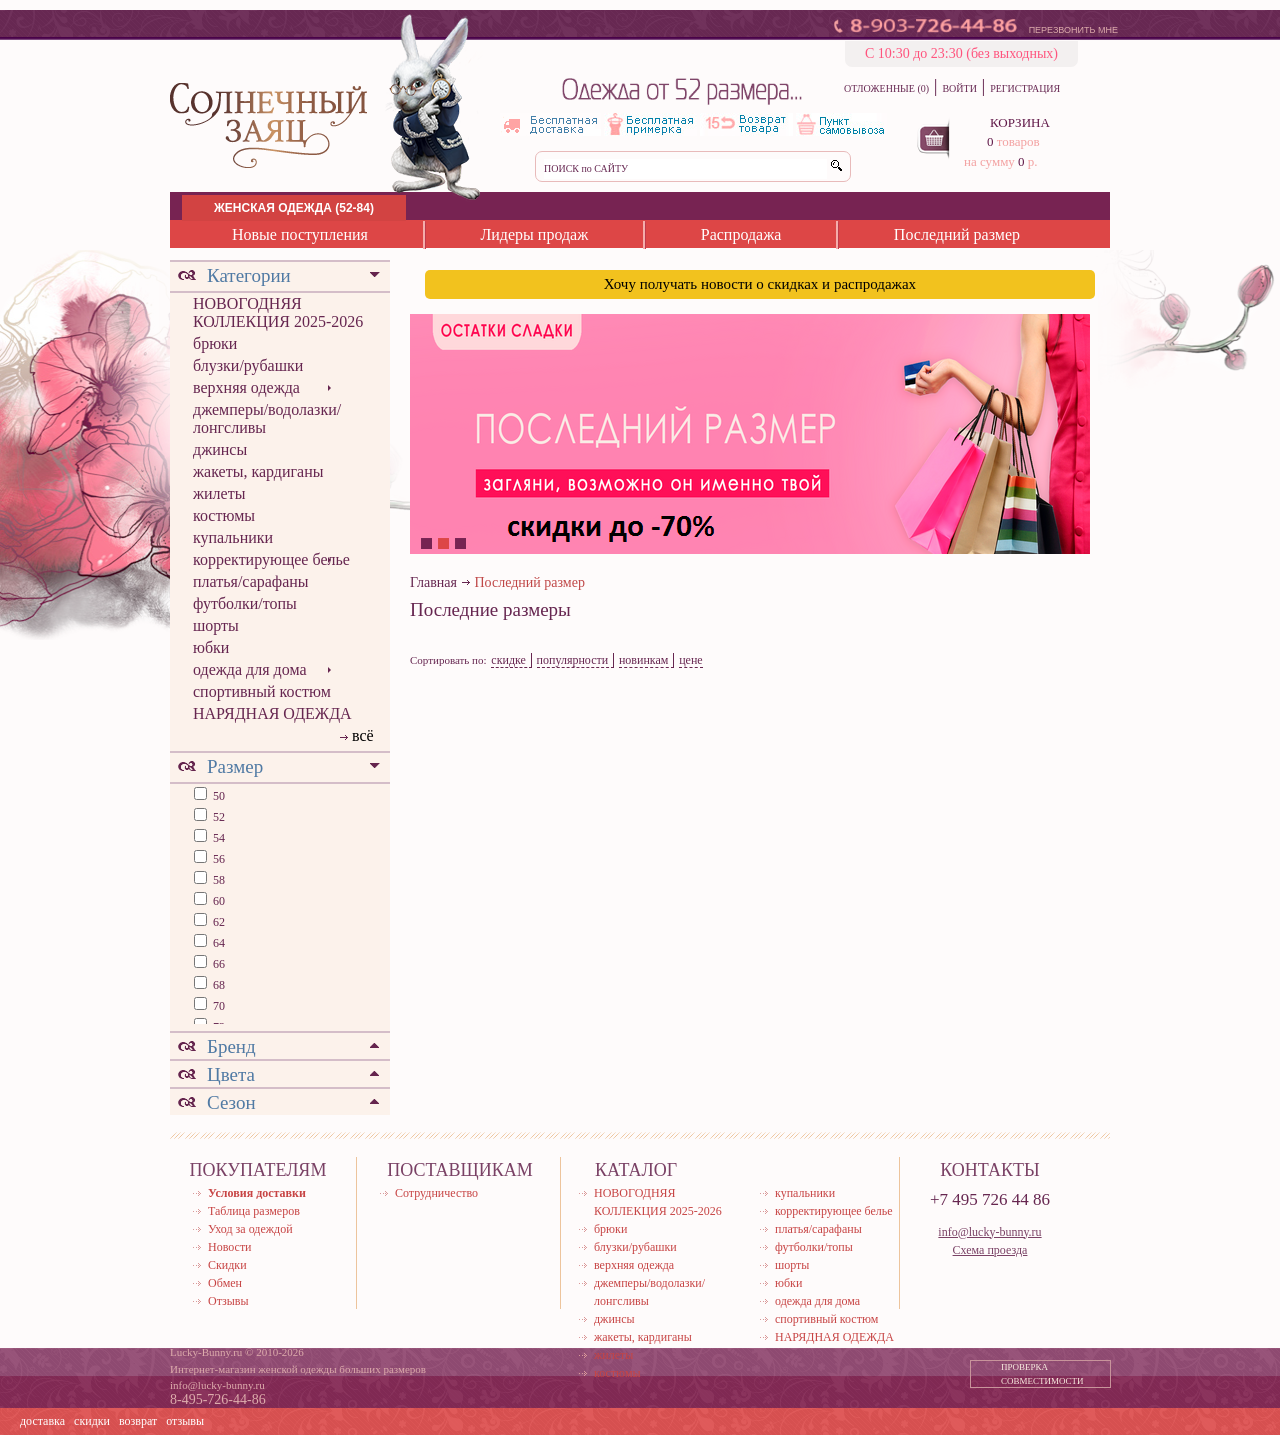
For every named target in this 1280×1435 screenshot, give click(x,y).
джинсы (220, 449)
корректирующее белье (271, 559)
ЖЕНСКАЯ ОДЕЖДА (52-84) (294, 208)
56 (217, 859)
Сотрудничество (436, 1193)
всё (363, 735)
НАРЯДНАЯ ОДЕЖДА (272, 713)
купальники (233, 537)
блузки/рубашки (248, 365)
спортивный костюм (262, 691)
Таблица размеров (254, 1211)
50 (217, 796)
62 (217, 922)
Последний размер (957, 234)
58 (217, 880)
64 (217, 943)
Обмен (225, 1283)
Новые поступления (300, 234)
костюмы (224, 515)
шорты (216, 625)
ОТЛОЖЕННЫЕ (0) (886, 88)
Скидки (227, 1265)
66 (217, 964)
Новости (230, 1247)
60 (217, 901)
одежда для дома (250, 669)
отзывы (185, 1421)
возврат (138, 1421)
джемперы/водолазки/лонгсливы (267, 418)
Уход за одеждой (250, 1229)
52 (217, 817)
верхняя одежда (246, 387)
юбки (211, 647)
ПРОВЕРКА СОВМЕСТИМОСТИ (1042, 1374)
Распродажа (741, 234)
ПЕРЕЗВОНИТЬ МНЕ (1073, 30)
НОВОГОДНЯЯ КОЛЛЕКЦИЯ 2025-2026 (278, 312)
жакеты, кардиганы (258, 471)
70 (217, 1006)
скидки (92, 1421)
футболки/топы (245, 603)
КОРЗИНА (1020, 122)
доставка (42, 1421)
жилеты (219, 493)
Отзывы (228, 1301)
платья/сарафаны (251, 581)
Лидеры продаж (534, 234)
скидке (508, 660)
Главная (433, 582)
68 (217, 985)
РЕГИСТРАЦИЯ (1025, 88)
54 (217, 838)
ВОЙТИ (959, 88)
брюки (215, 343)
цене (691, 660)
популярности (573, 660)
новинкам (644, 660)
